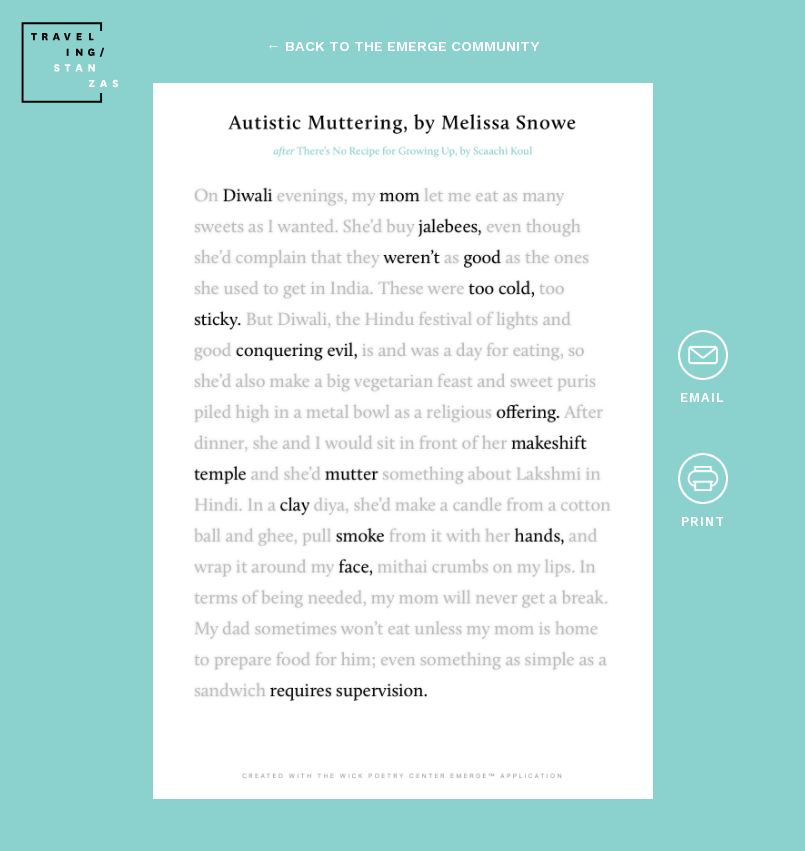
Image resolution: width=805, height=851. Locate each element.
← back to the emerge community (402, 46)
